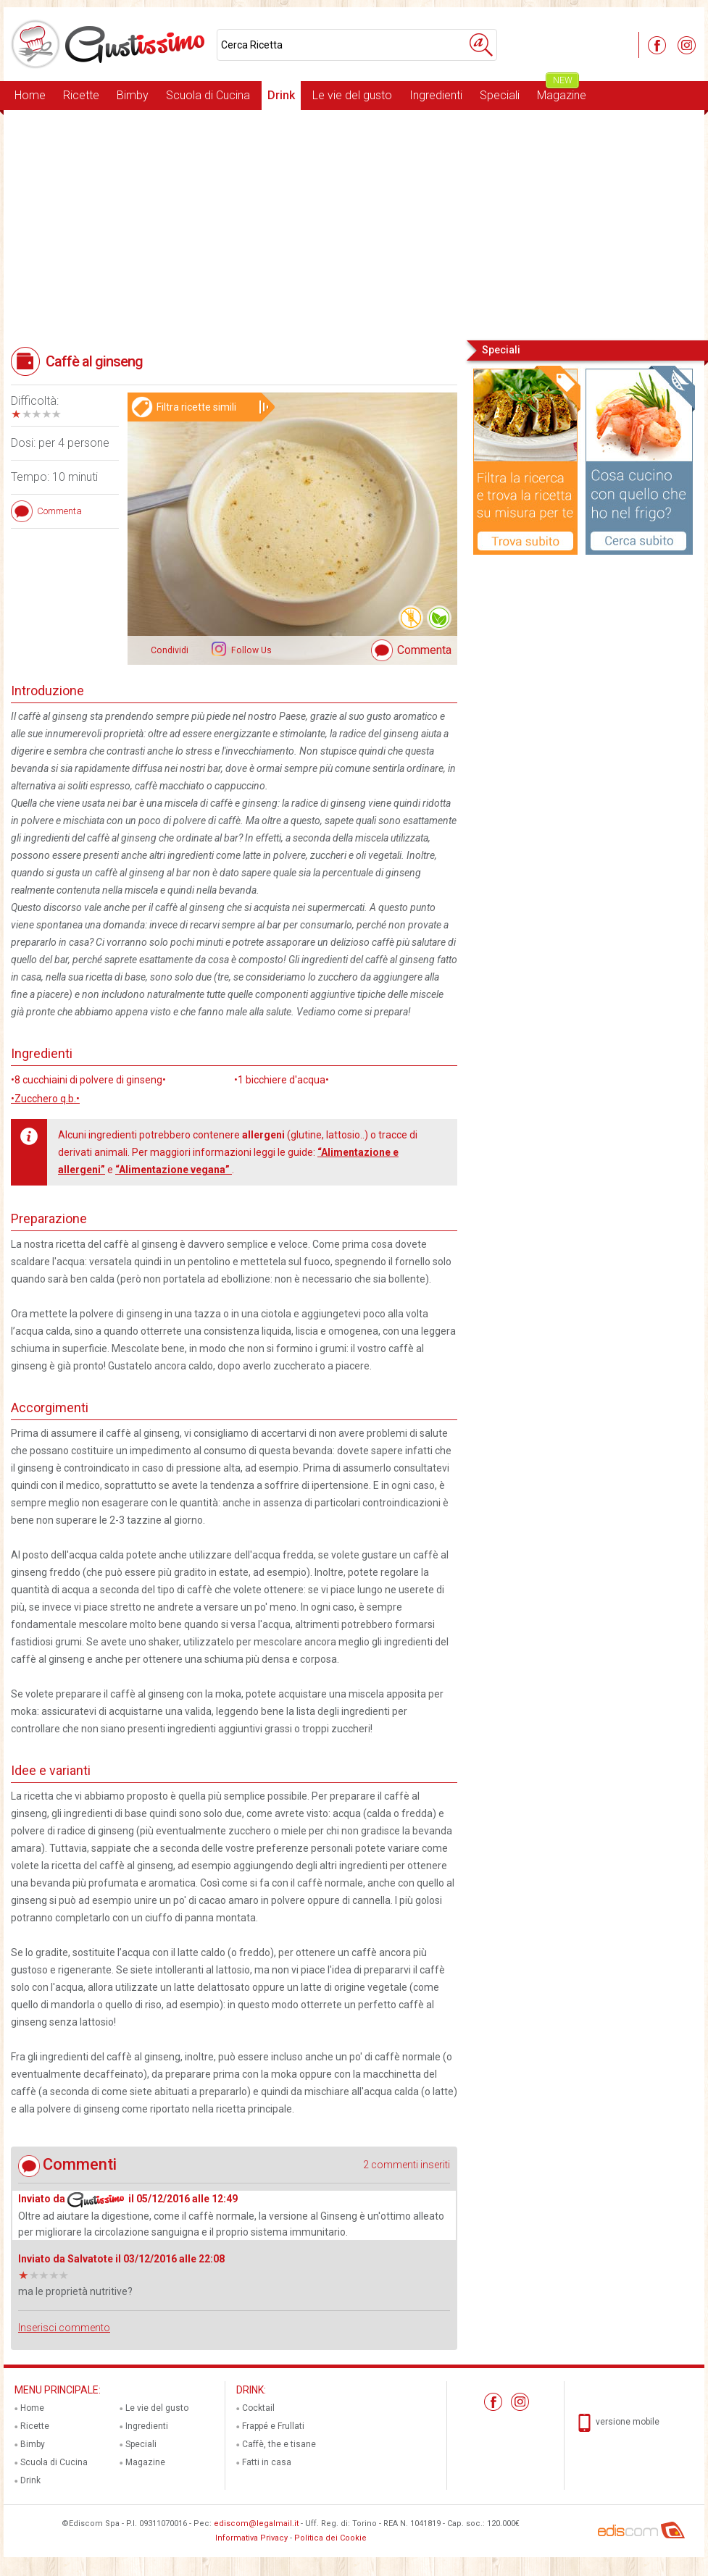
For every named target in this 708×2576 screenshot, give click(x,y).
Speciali (500, 95)
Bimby (133, 95)
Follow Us (250, 650)
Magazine (561, 91)
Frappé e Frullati (273, 2426)
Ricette (81, 95)
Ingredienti (435, 95)
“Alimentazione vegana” (173, 1169)
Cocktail (258, 2408)
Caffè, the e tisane (279, 2444)
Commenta (424, 650)
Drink (281, 95)
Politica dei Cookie (330, 2538)
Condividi (169, 650)
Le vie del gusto (352, 95)
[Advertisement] (354, 223)
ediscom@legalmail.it (256, 2523)
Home (30, 95)
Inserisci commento (64, 2327)
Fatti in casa (266, 2462)
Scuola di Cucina (208, 95)
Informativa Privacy (251, 2538)
